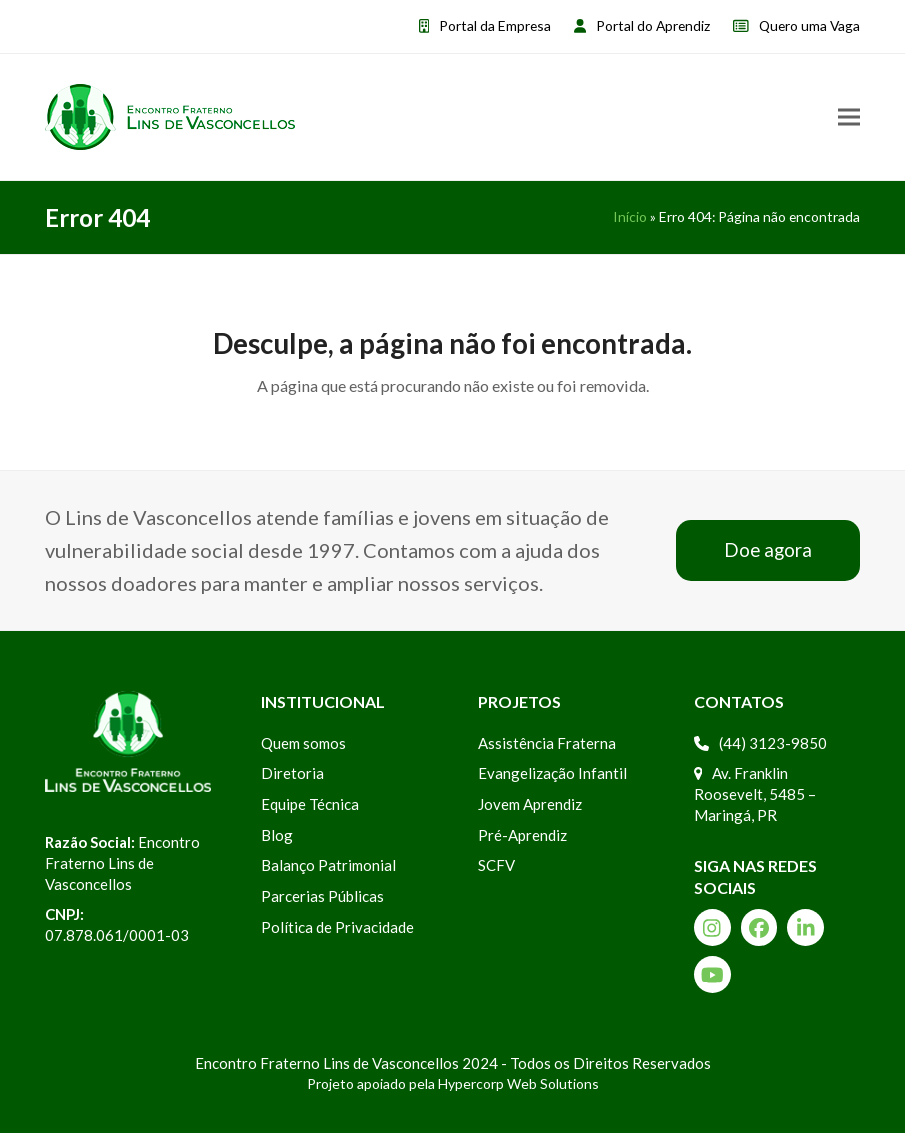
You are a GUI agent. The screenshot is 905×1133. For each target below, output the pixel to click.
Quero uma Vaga (809, 25)
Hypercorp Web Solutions (518, 1083)
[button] (849, 116)
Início (630, 216)
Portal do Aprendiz (653, 25)
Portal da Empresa (495, 25)
